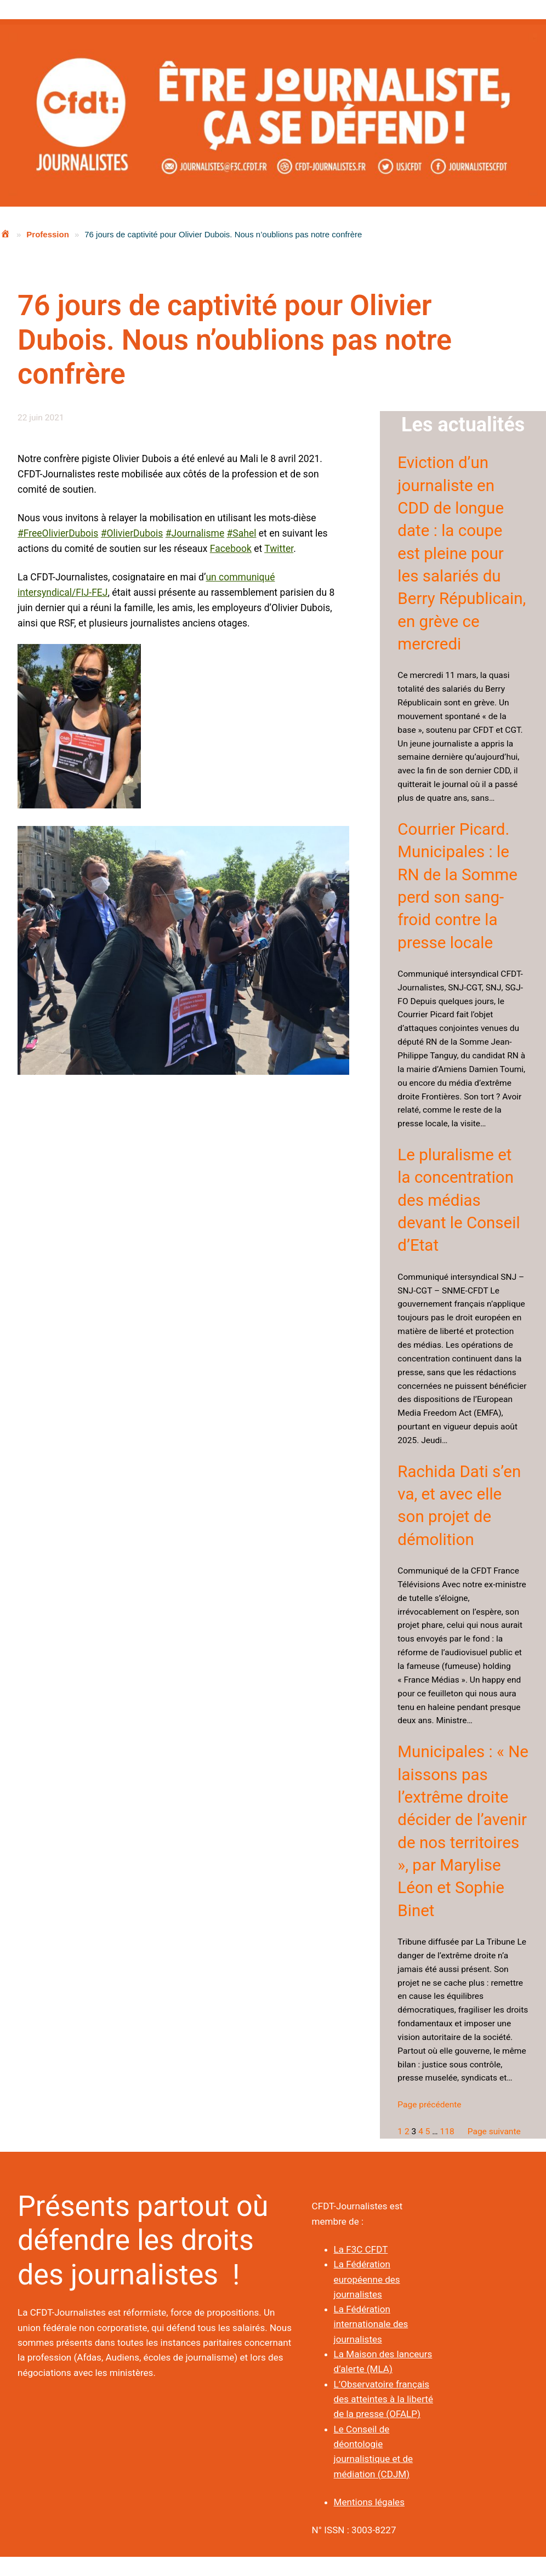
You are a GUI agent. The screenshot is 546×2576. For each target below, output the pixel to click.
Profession (47, 234)
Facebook (231, 548)
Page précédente (429, 2105)
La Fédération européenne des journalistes (367, 2279)
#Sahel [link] (242, 533)
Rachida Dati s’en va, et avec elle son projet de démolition (459, 1505)
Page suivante (494, 2131)
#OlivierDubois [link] (132, 533)
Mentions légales (369, 2502)
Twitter (278, 548)
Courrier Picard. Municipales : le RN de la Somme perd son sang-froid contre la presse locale (457, 886)
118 (447, 2131)
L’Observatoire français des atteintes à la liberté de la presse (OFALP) (383, 2399)
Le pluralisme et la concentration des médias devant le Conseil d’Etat (458, 1200)
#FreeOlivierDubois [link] (58, 533)
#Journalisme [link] (195, 533)
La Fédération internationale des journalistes (371, 2324)
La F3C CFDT (361, 2249)
